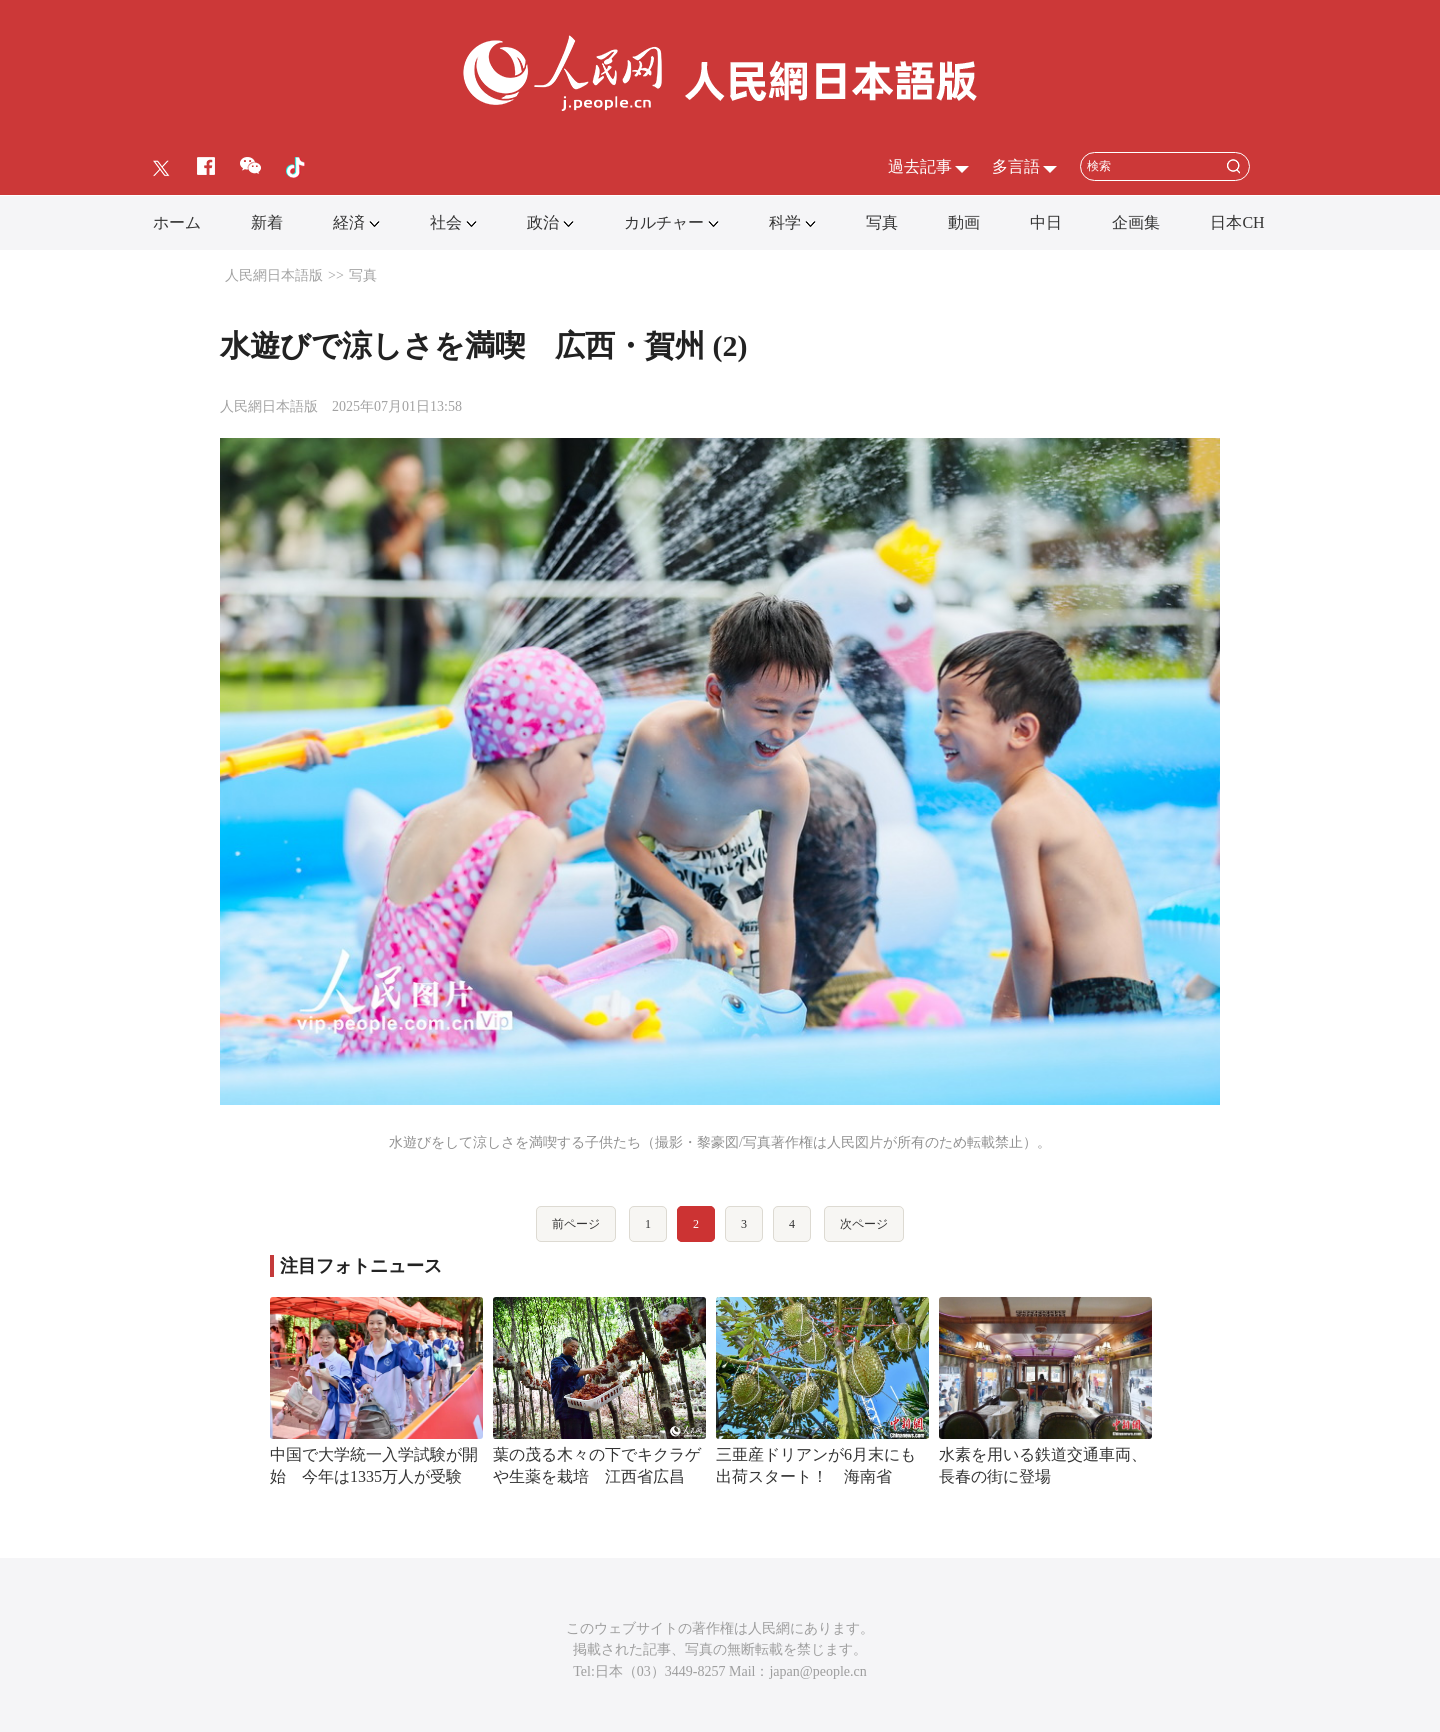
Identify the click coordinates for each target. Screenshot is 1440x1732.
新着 (267, 222)
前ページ (576, 1224)
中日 (1046, 222)
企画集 (1136, 222)
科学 (785, 222)
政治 (543, 222)
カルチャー (664, 222)
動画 (964, 222)
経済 (349, 222)
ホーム (177, 222)
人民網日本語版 (274, 275)
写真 (882, 222)
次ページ (864, 1224)
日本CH (1237, 222)
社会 (446, 222)
